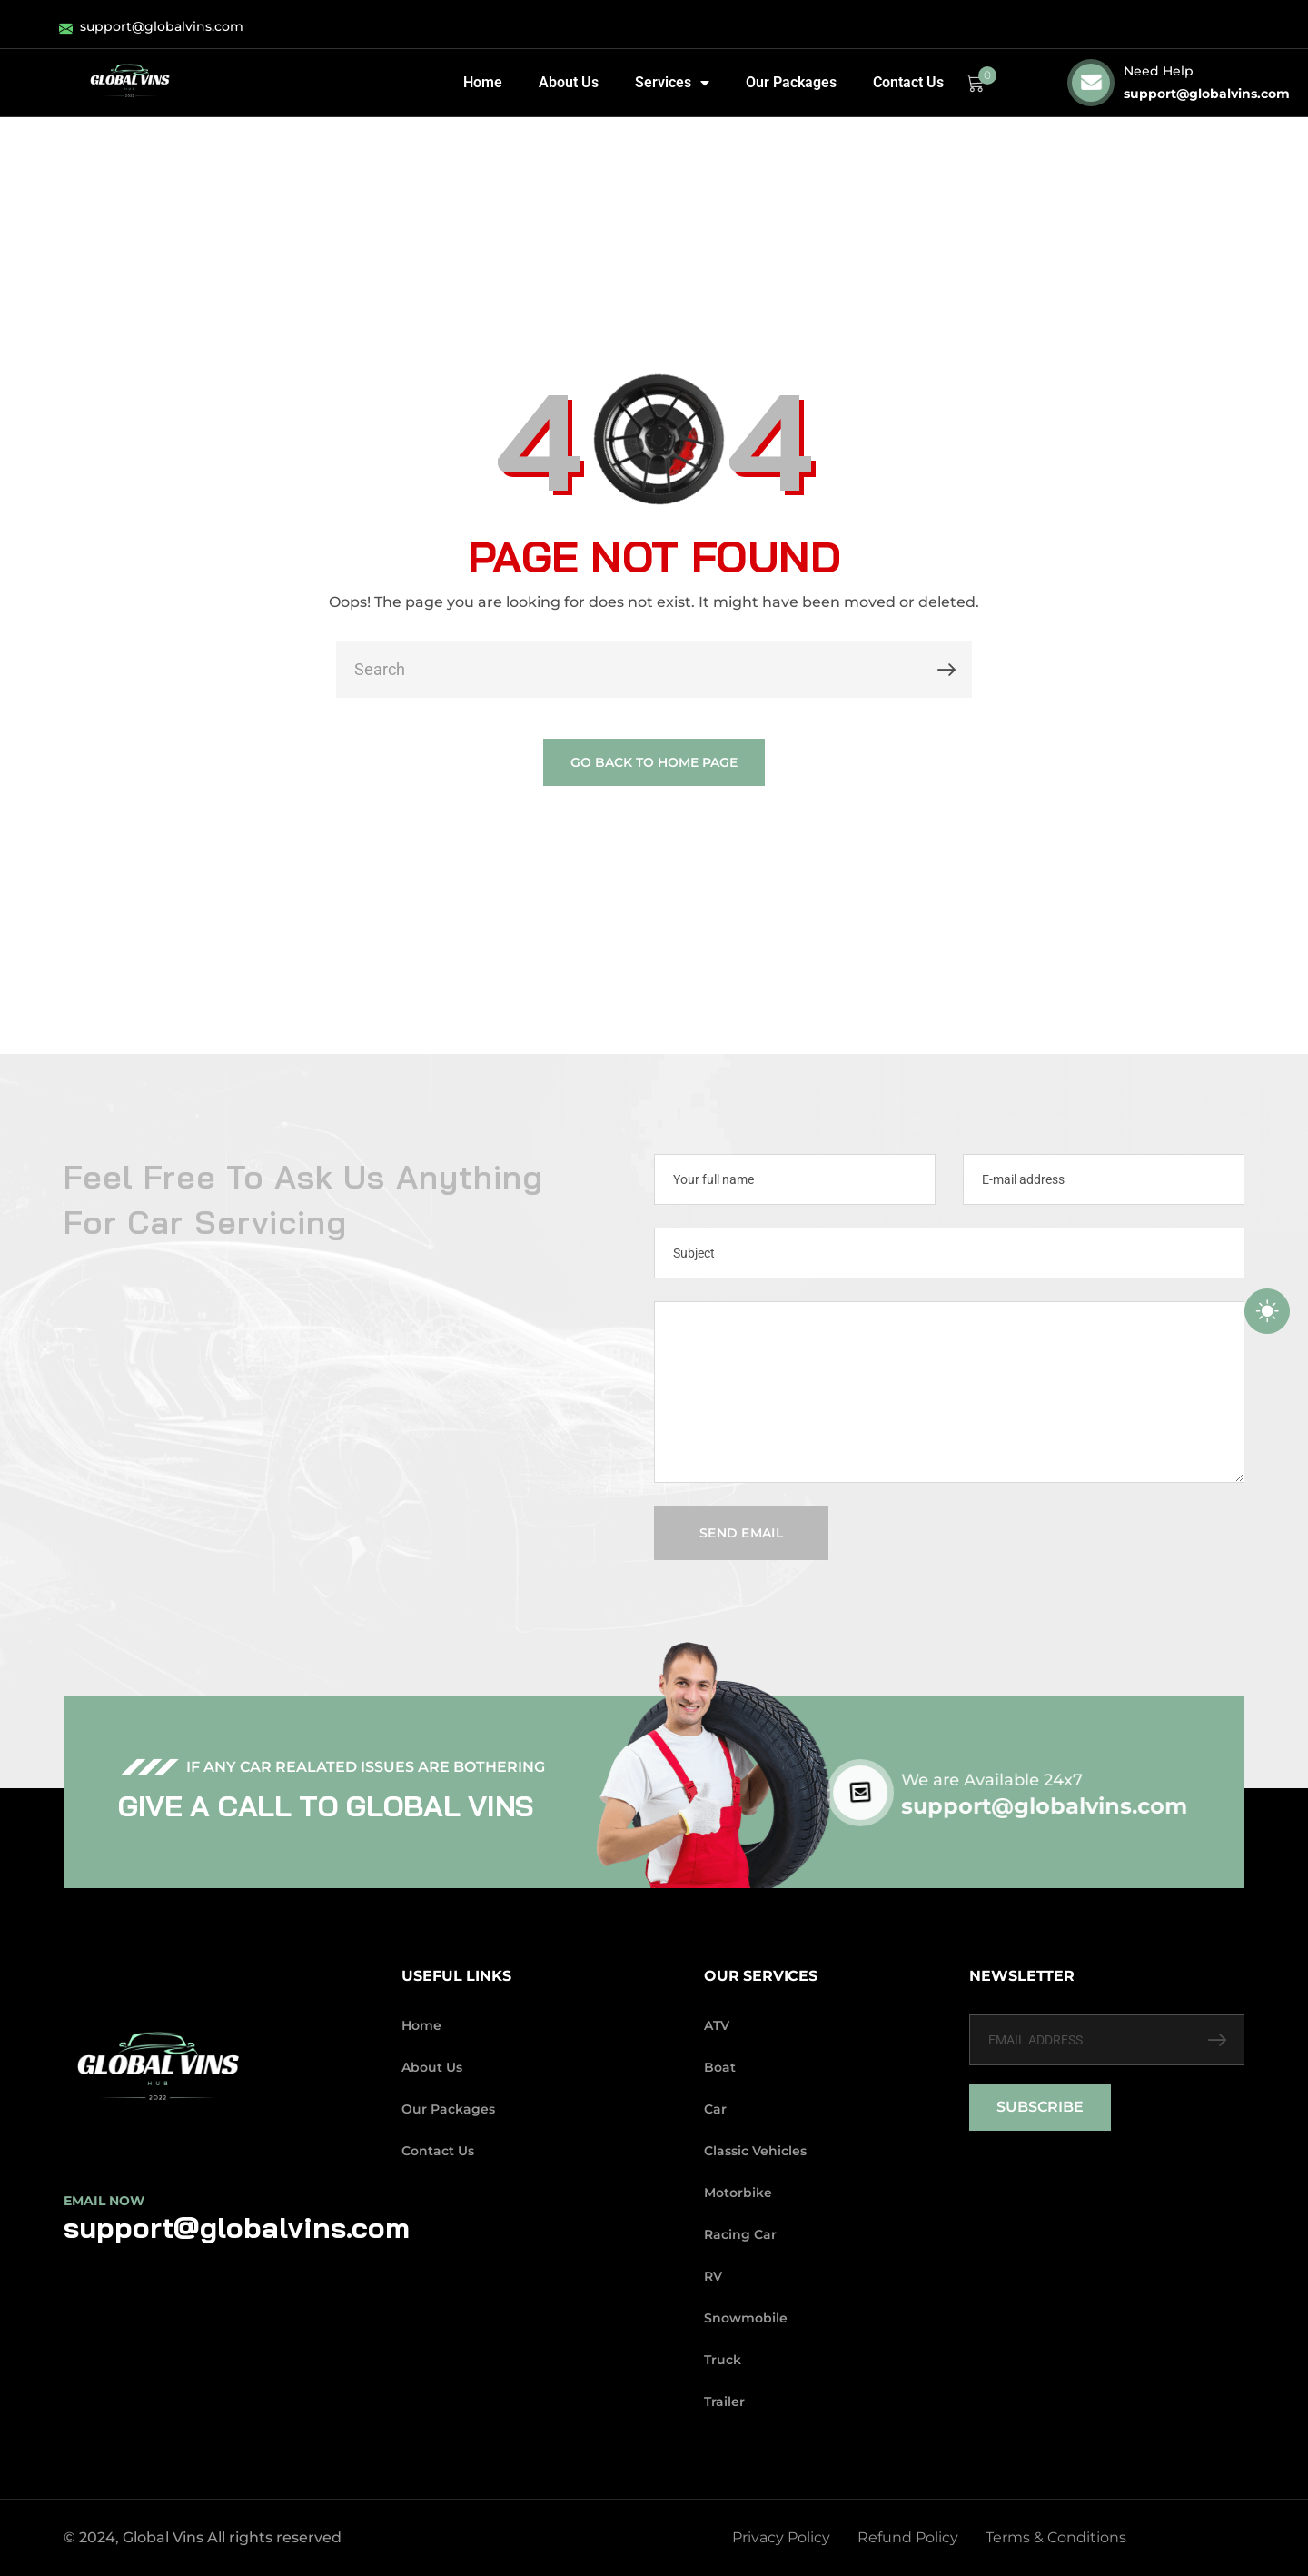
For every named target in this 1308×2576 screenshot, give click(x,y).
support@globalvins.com (1207, 93)
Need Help (1159, 71)
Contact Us (908, 82)
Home (482, 82)
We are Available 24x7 (1023, 1780)
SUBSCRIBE (1040, 2106)
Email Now (104, 2201)
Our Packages (791, 82)
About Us (569, 82)
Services (672, 82)
